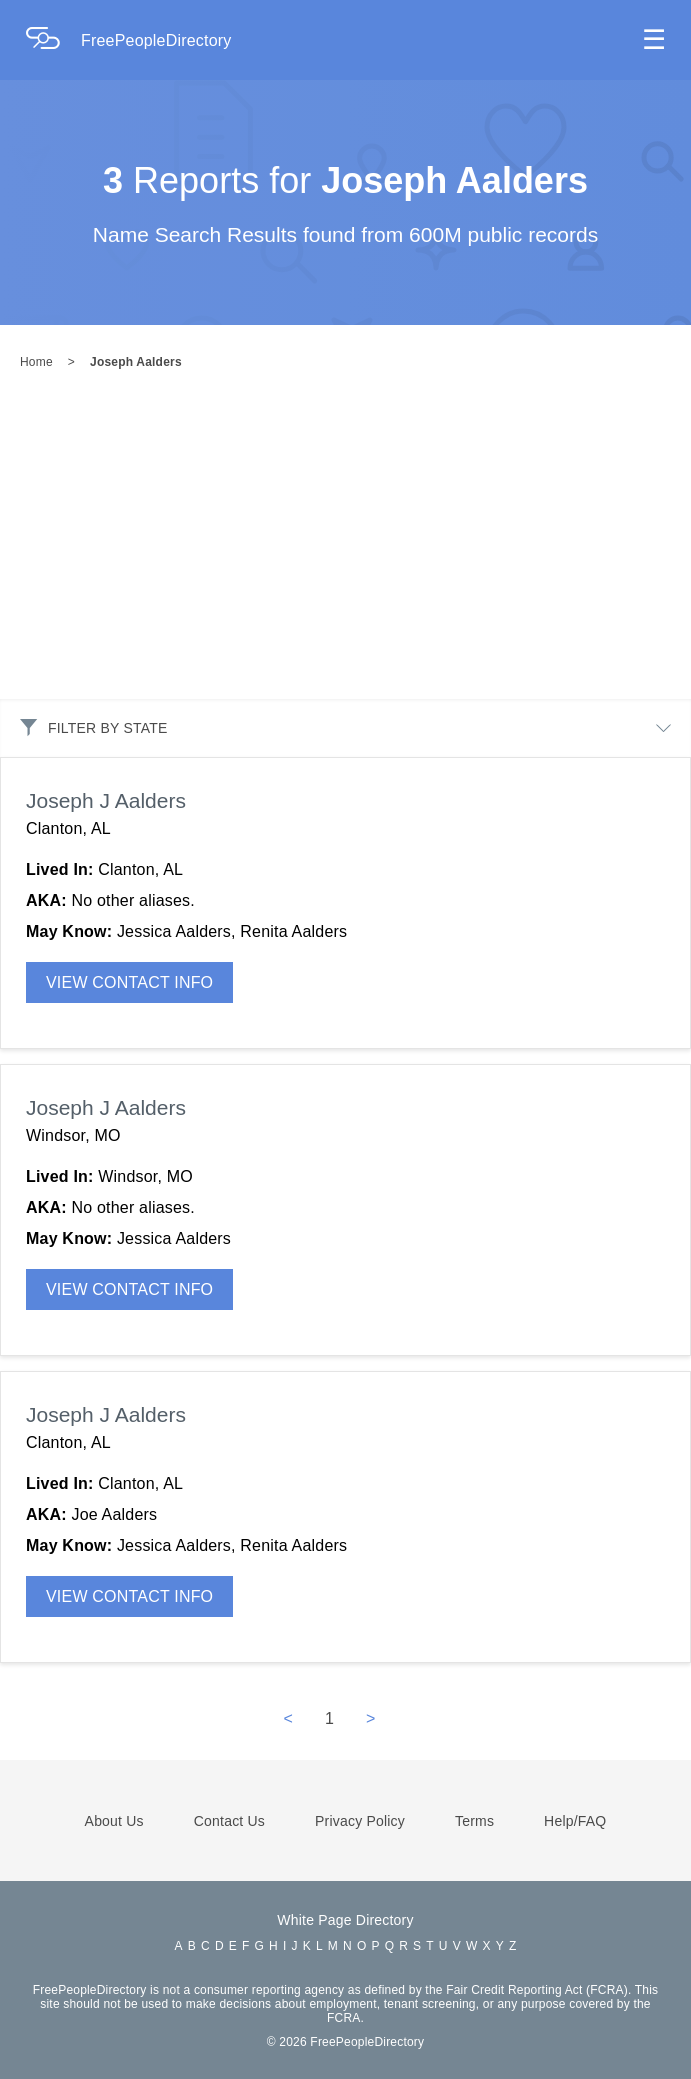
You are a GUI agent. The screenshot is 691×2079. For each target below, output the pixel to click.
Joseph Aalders (136, 362)
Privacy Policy (360, 1821)
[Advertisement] (345, 549)
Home (36, 362)
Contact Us (229, 1821)
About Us (114, 1821)
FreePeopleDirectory (156, 40)
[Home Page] (53, 40)
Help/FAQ (575, 1821)
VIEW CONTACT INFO (129, 982)
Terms (474, 1821)
